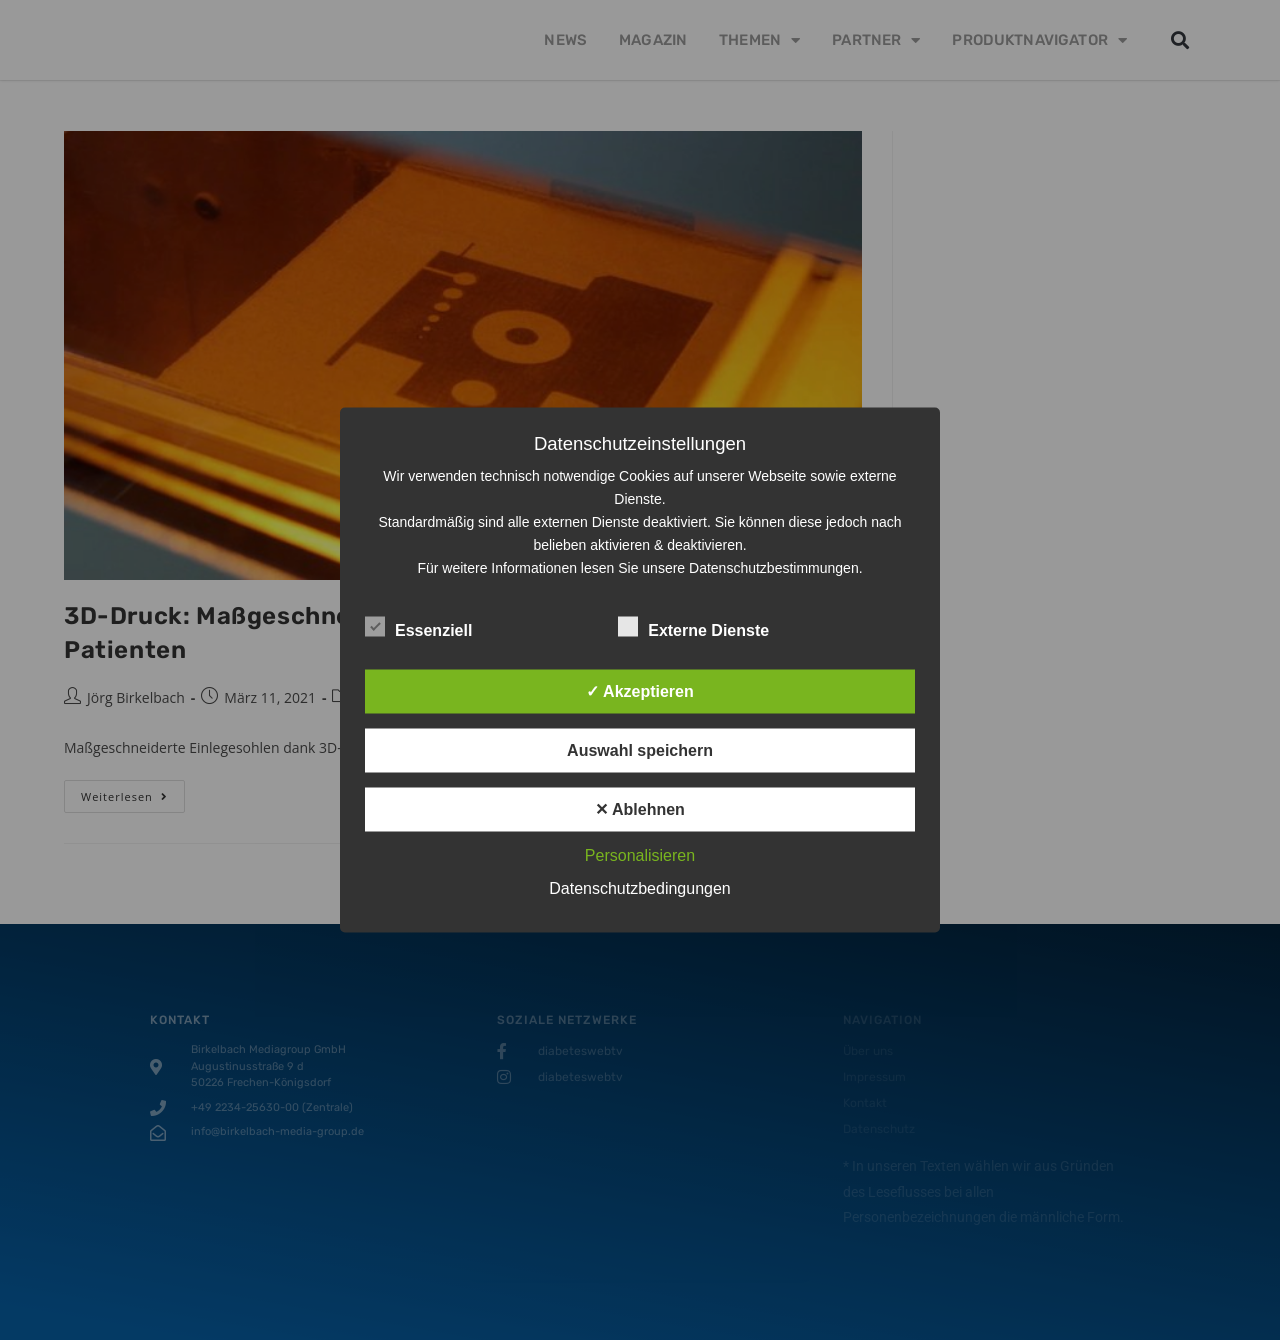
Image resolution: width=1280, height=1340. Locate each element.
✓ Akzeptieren (640, 691)
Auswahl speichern (640, 750)
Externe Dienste (693, 627)
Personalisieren (640, 855)
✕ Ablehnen (640, 809)
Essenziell (418, 627)
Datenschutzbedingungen (639, 888)
